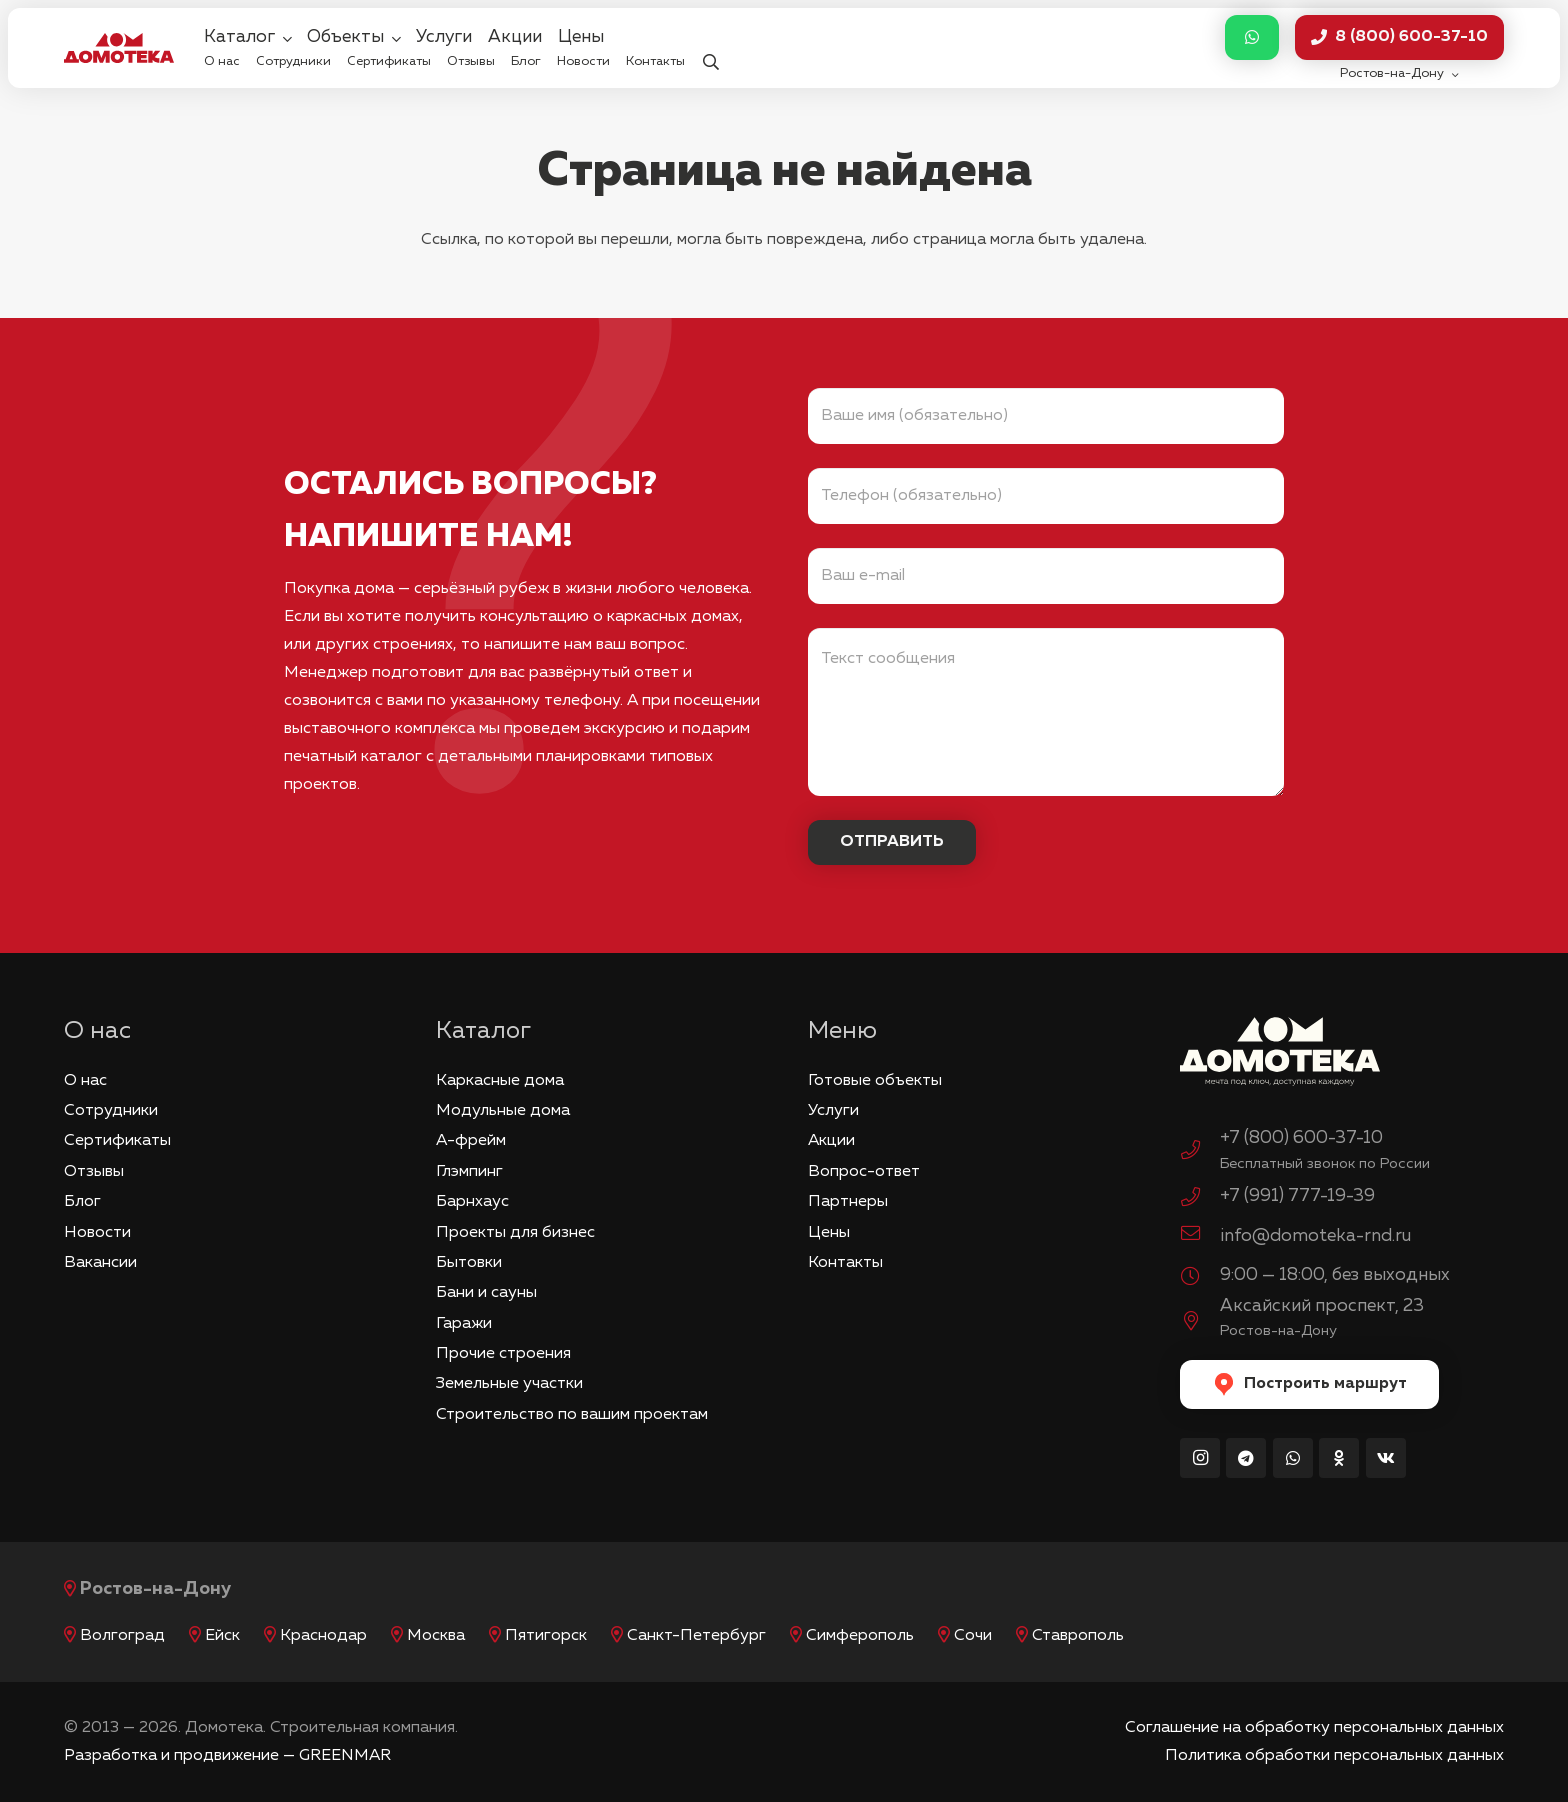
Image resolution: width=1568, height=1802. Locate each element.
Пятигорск (546, 1636)
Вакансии (100, 1263)
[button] (710, 48)
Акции (831, 1141)
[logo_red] (119, 48)
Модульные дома (503, 1111)
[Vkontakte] (1386, 1458)
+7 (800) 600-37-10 (1301, 1138)
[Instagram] (1200, 1458)
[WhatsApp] (1293, 1458)
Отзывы (94, 1172)
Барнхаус (472, 1202)
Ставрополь (1078, 1636)
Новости (97, 1233)
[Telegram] (1246, 1458)
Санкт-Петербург (696, 1636)
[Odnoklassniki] (1339, 1458)
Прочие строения (503, 1354)
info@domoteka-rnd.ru (1315, 1236)
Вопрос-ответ (864, 1172)
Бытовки (469, 1263)
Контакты (845, 1263)
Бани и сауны (486, 1293)
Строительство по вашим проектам (572, 1415)
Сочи (973, 1636)
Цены (829, 1233)
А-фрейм (471, 1141)
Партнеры (848, 1202)
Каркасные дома (500, 1081)
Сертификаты (117, 1141)
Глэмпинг (469, 1172)
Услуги (833, 1111)
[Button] (1252, 37)
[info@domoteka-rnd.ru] (1200, 1236)
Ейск (222, 1636)
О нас (85, 1081)
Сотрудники (111, 1111)
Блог (82, 1202)
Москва (436, 1636)
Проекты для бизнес (515, 1233)
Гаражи (464, 1324)
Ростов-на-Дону (155, 1589)
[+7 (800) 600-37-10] (1200, 1153)
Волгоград (122, 1636)
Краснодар (323, 1636)
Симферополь (860, 1636)
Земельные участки (509, 1384)
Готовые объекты (875, 1081)
